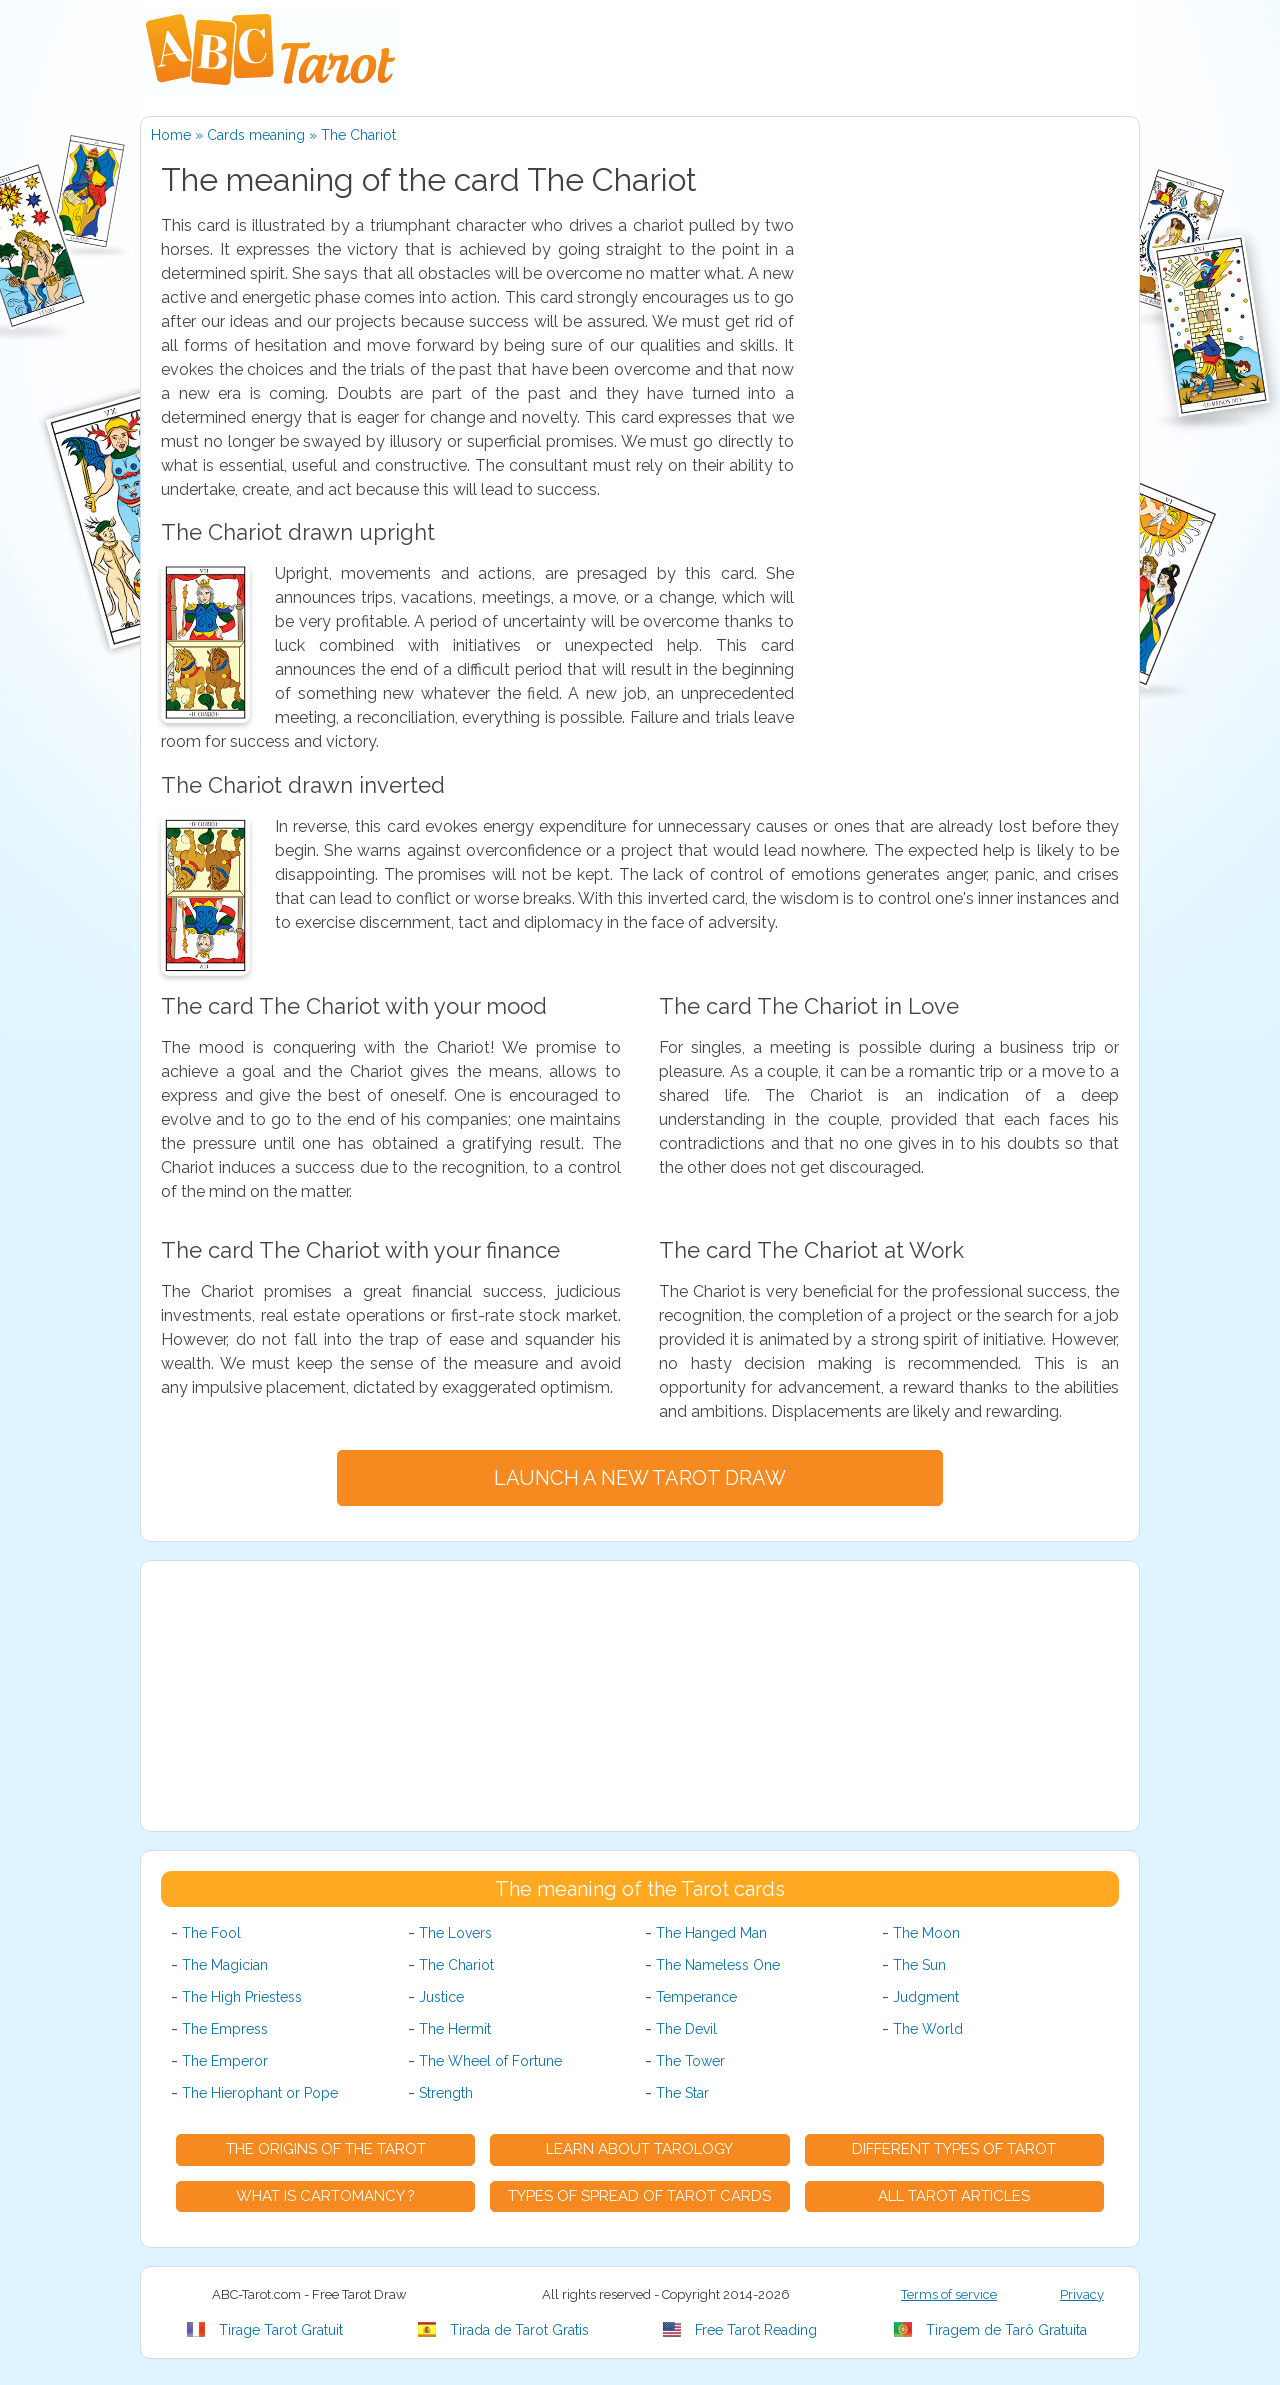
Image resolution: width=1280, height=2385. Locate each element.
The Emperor (225, 2061)
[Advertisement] (969, 514)
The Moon (926, 1933)
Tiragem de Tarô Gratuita (990, 2330)
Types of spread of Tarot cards (639, 2196)
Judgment (926, 1997)
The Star (682, 2093)
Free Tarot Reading (740, 2330)
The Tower (690, 2061)
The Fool (211, 1933)
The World (928, 2029)
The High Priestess (242, 1997)
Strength (446, 2093)
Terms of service (949, 2294)
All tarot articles (954, 2196)
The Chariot (456, 1965)
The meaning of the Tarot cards (640, 1889)
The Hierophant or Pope (260, 2093)
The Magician (225, 1965)
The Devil (686, 2029)
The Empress (225, 2029)
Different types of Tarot (954, 2149)
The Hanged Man (711, 1933)
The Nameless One (718, 1965)
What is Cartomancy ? (325, 2196)
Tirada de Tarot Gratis (503, 2330)
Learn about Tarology (639, 2149)
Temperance (696, 1997)
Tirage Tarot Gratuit (265, 2330)
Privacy (1082, 2294)
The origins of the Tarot (326, 2149)
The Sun (919, 1965)
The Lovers (455, 1933)
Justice (441, 1997)
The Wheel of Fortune (490, 2061)
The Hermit (455, 2029)
